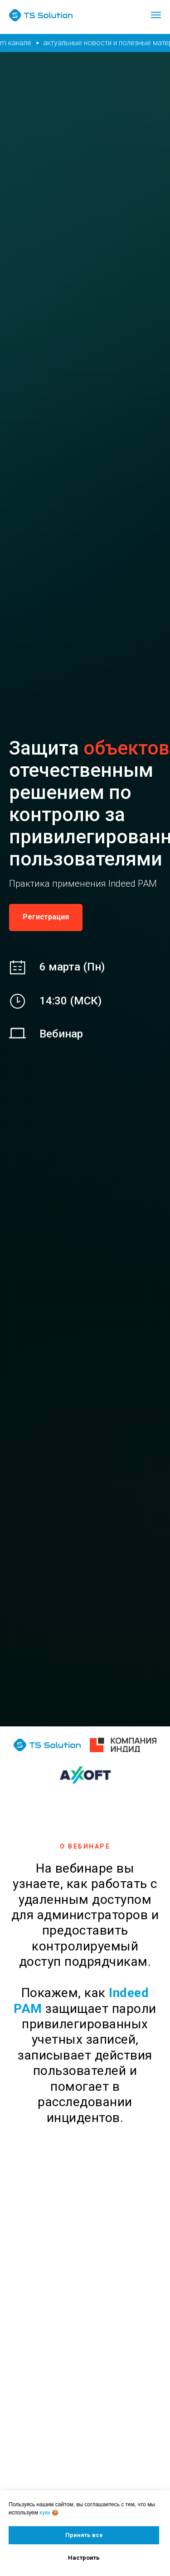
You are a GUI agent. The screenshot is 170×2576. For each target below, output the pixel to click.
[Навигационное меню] (156, 15)
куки (44, 2512)
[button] (46, 917)
